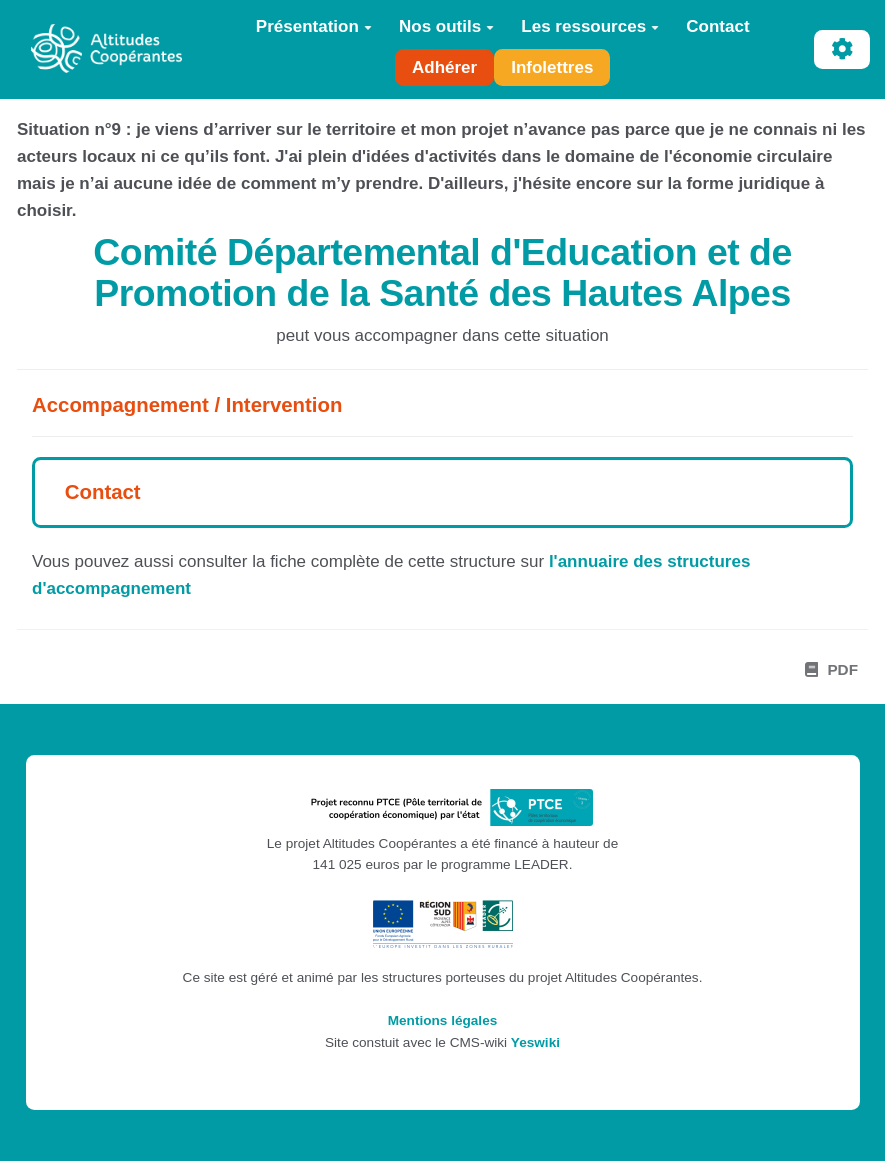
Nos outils (446, 26)
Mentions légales (443, 1020)
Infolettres (552, 67)
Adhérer (444, 67)
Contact (717, 26)
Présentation (314, 26)
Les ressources (590, 26)
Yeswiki (535, 1042)
